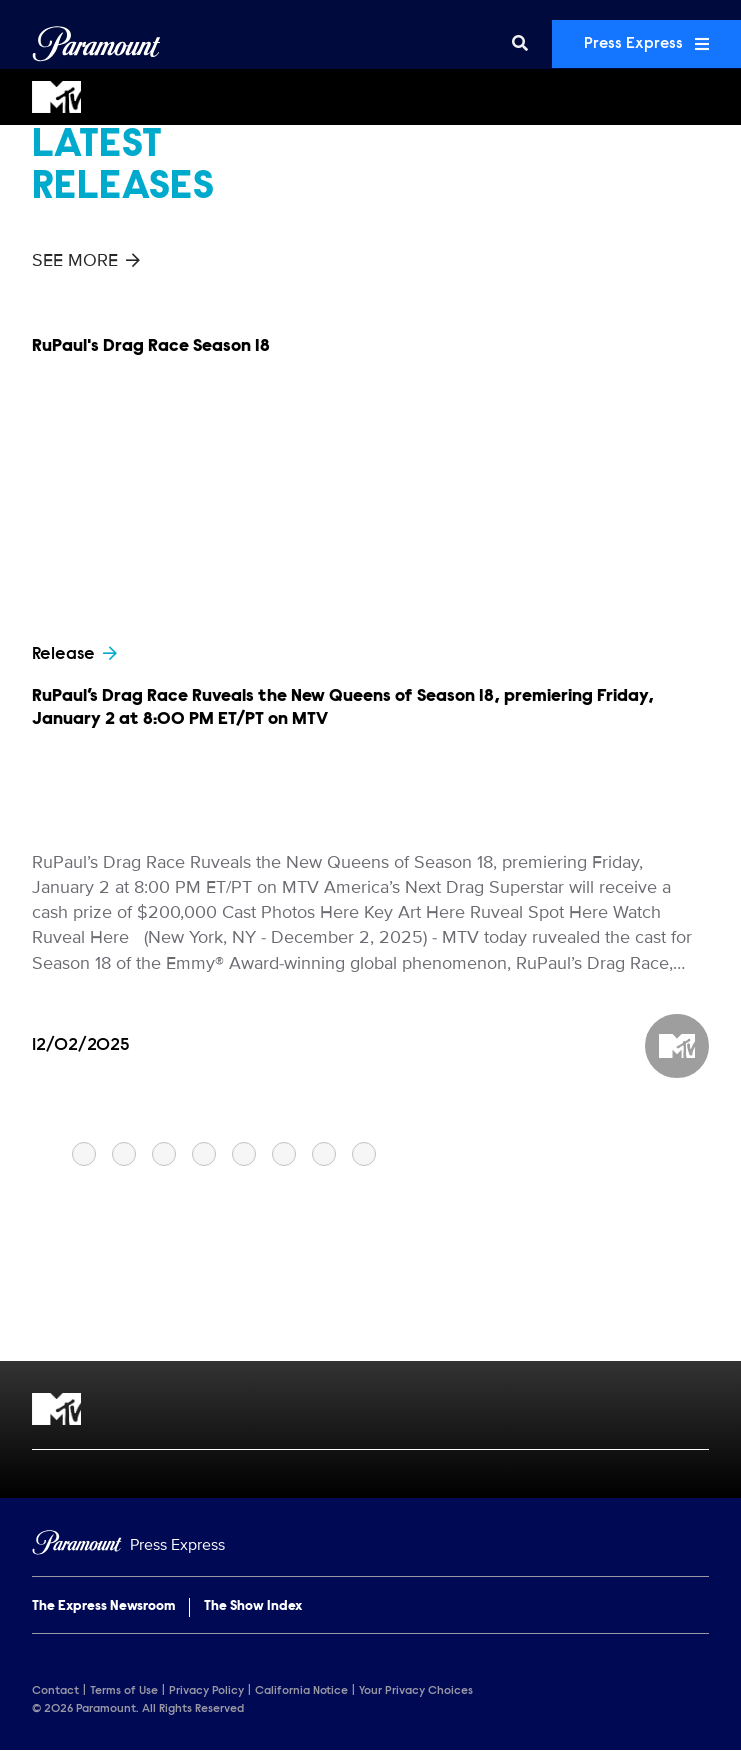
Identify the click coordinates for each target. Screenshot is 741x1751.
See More (86, 260)
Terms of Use (124, 1691)
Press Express (646, 44)
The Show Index (253, 1607)
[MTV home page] (370, 1409)
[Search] (520, 44)
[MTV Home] (370, 97)
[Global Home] (96, 44)
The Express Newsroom (103, 1607)
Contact (55, 1691)
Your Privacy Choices (416, 1691)
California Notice (301, 1691)
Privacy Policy (206, 1691)
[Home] (370, 1545)
